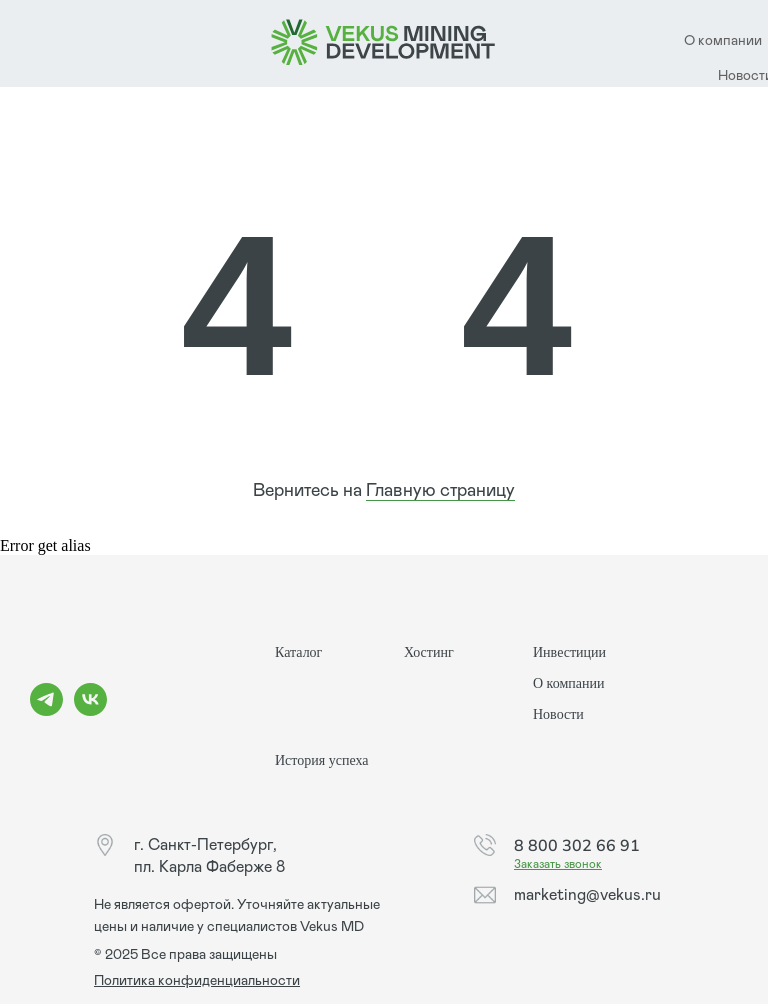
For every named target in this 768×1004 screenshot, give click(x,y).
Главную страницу (440, 491)
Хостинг (429, 652)
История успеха (321, 760)
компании (730, 41)
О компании (568, 683)
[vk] (90, 710)
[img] (383, 43)
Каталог (298, 652)
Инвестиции (569, 652)
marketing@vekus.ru (587, 895)
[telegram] (46, 710)
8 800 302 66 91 (577, 845)
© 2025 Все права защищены (185, 955)
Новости (558, 714)
